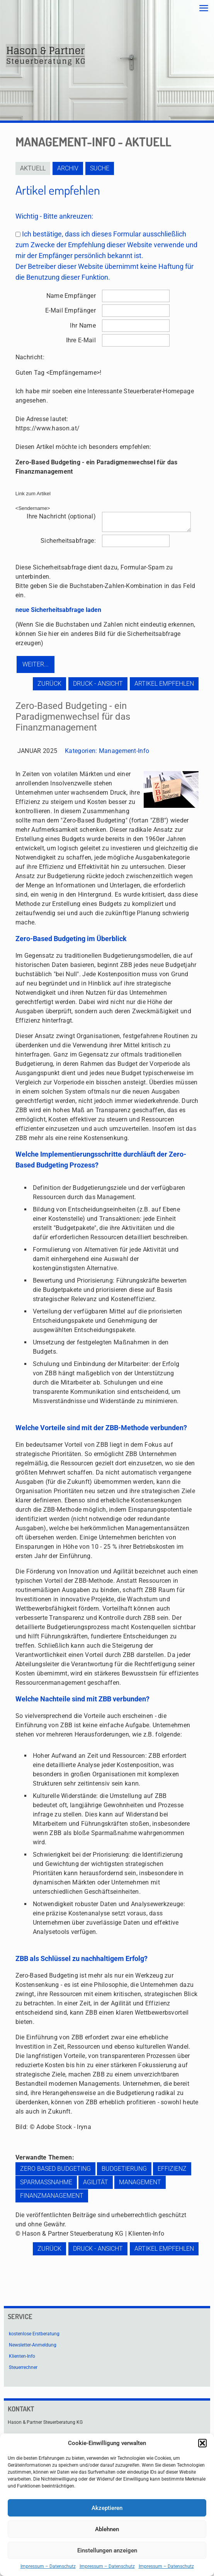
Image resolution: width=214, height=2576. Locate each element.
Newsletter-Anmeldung (32, 2345)
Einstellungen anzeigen (107, 2550)
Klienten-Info (22, 2356)
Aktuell (33, 168)
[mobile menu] (203, 8)
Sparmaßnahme (46, 2182)
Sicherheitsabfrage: (68, 540)
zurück (49, 683)
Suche (99, 168)
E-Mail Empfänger (70, 310)
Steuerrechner (23, 2367)
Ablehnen (107, 2529)
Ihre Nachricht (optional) (61, 516)
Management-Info (124, 750)
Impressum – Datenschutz (48, 2566)
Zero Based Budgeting (55, 2168)
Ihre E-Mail (81, 340)
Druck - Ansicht (98, 683)
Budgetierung (124, 2168)
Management (140, 2182)
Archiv (67, 168)
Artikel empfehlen (164, 683)
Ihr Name (82, 325)
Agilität (95, 2182)
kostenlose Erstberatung (34, 2333)
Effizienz (172, 2168)
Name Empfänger (71, 295)
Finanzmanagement (51, 2195)
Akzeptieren (107, 2508)
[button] (202, 2443)
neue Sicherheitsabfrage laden (58, 609)
